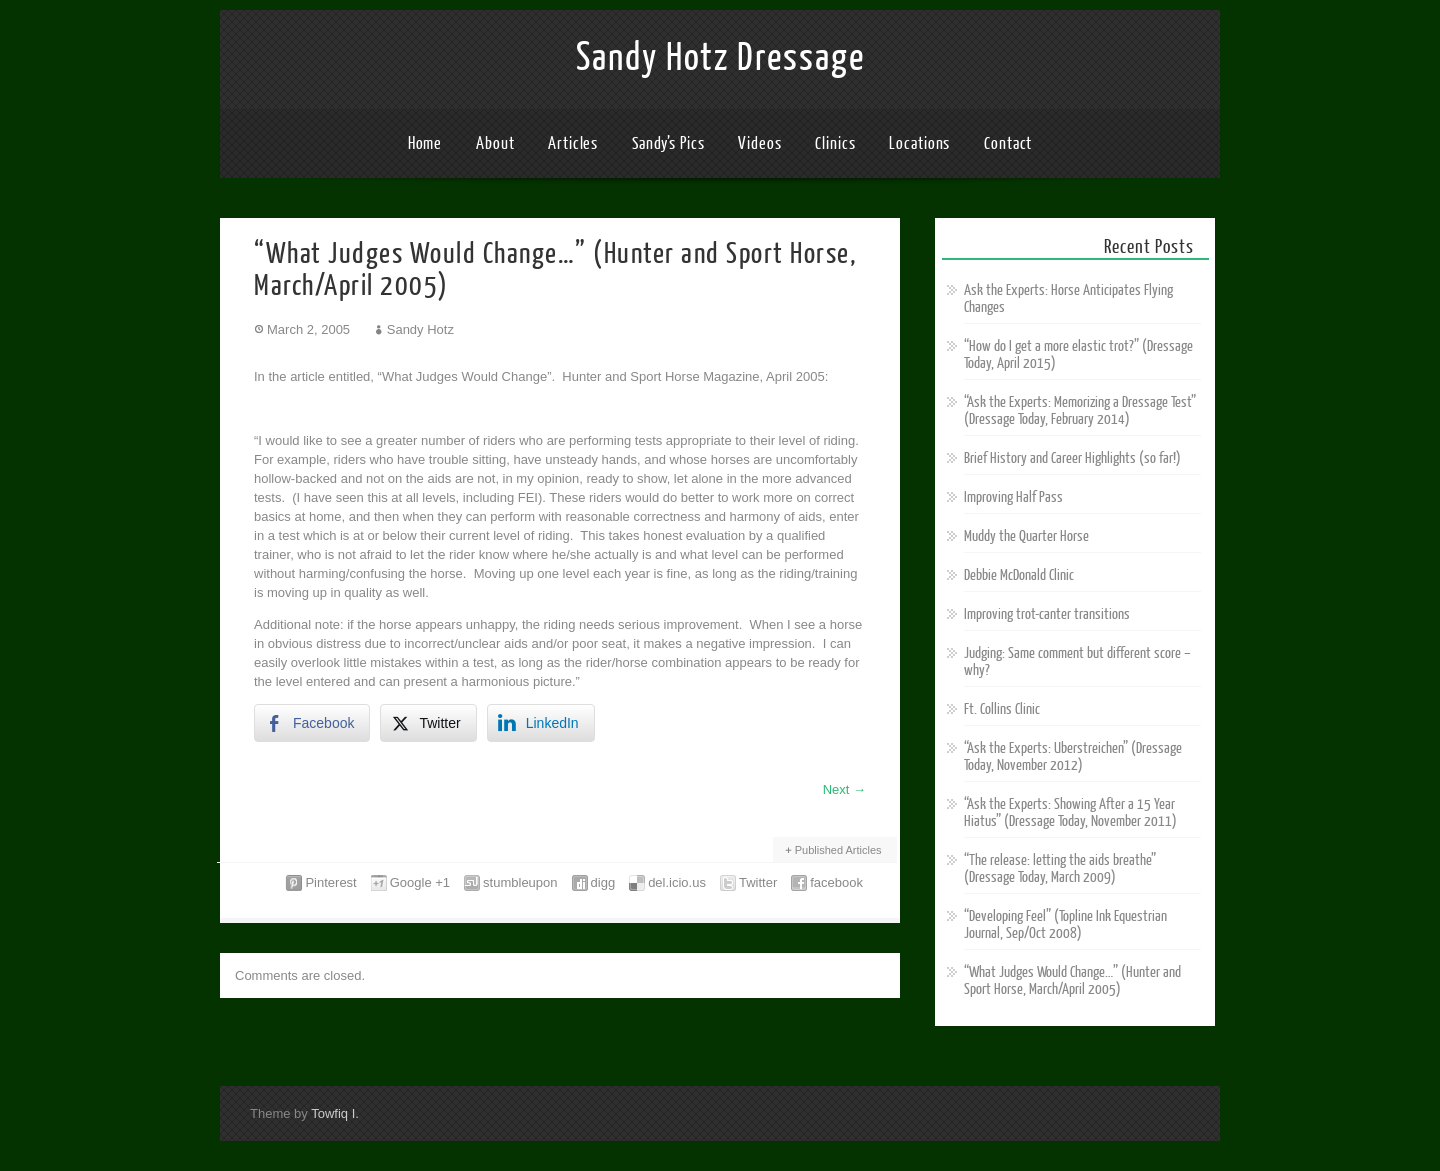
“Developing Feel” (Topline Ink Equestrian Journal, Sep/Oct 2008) (1065, 925)
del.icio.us (677, 882)
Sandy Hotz (420, 329)
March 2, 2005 (308, 329)
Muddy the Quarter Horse (1026, 536)
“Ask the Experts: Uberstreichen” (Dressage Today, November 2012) (1073, 757)
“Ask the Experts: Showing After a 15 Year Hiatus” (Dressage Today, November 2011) (1070, 813)
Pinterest (330, 882)
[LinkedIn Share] (541, 723)
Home (425, 143)
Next (844, 789)
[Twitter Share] (428, 723)
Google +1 (420, 882)
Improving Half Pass (1013, 497)
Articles (573, 143)
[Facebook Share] (312, 723)
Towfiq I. (335, 1113)
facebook (836, 882)
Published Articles (838, 850)
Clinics (835, 143)
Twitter (758, 882)
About (495, 143)
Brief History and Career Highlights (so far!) (1072, 458)
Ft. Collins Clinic (1002, 709)
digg (603, 882)
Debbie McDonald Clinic (1019, 575)
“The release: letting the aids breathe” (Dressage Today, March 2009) (1060, 869)
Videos (759, 143)
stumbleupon (520, 882)
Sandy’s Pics (668, 143)
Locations (919, 143)
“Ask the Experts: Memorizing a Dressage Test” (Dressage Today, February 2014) (1080, 411)
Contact (1008, 143)
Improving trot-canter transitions (1047, 614)
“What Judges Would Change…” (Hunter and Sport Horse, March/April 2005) (1072, 981)
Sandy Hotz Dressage (720, 58)
